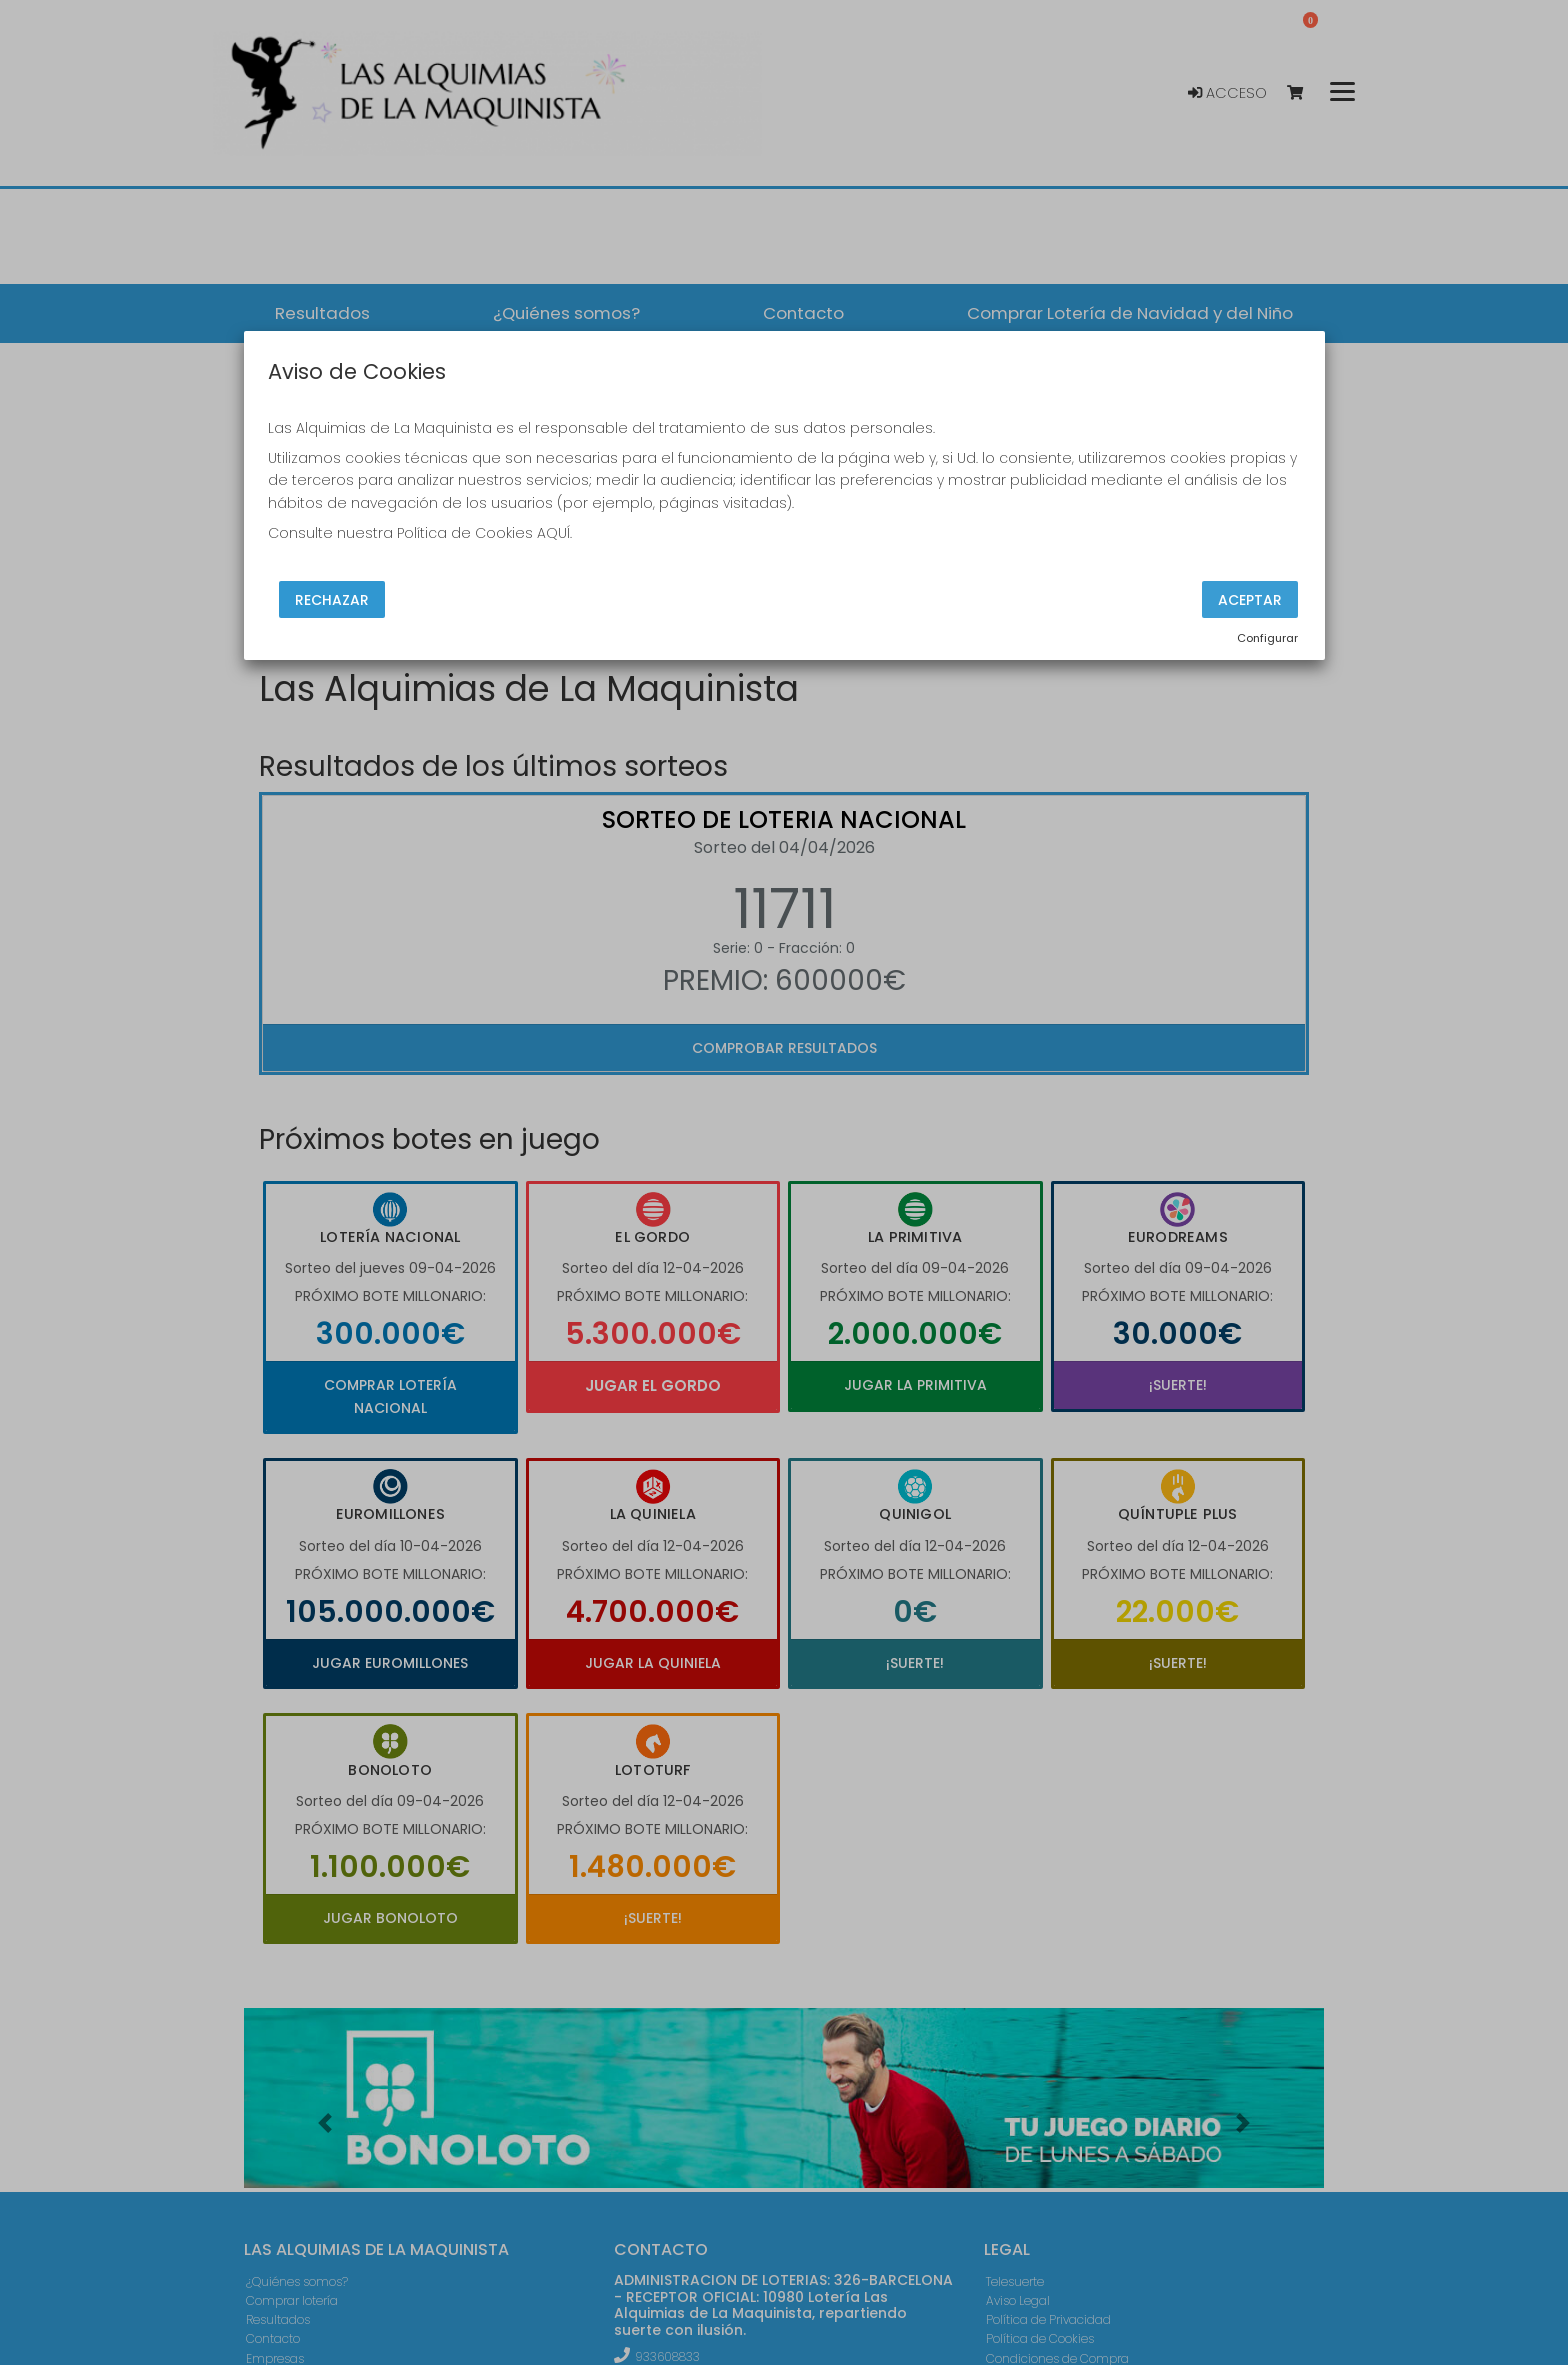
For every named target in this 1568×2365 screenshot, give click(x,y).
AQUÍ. (554, 533)
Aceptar (1250, 599)
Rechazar (332, 599)
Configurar (1267, 638)
